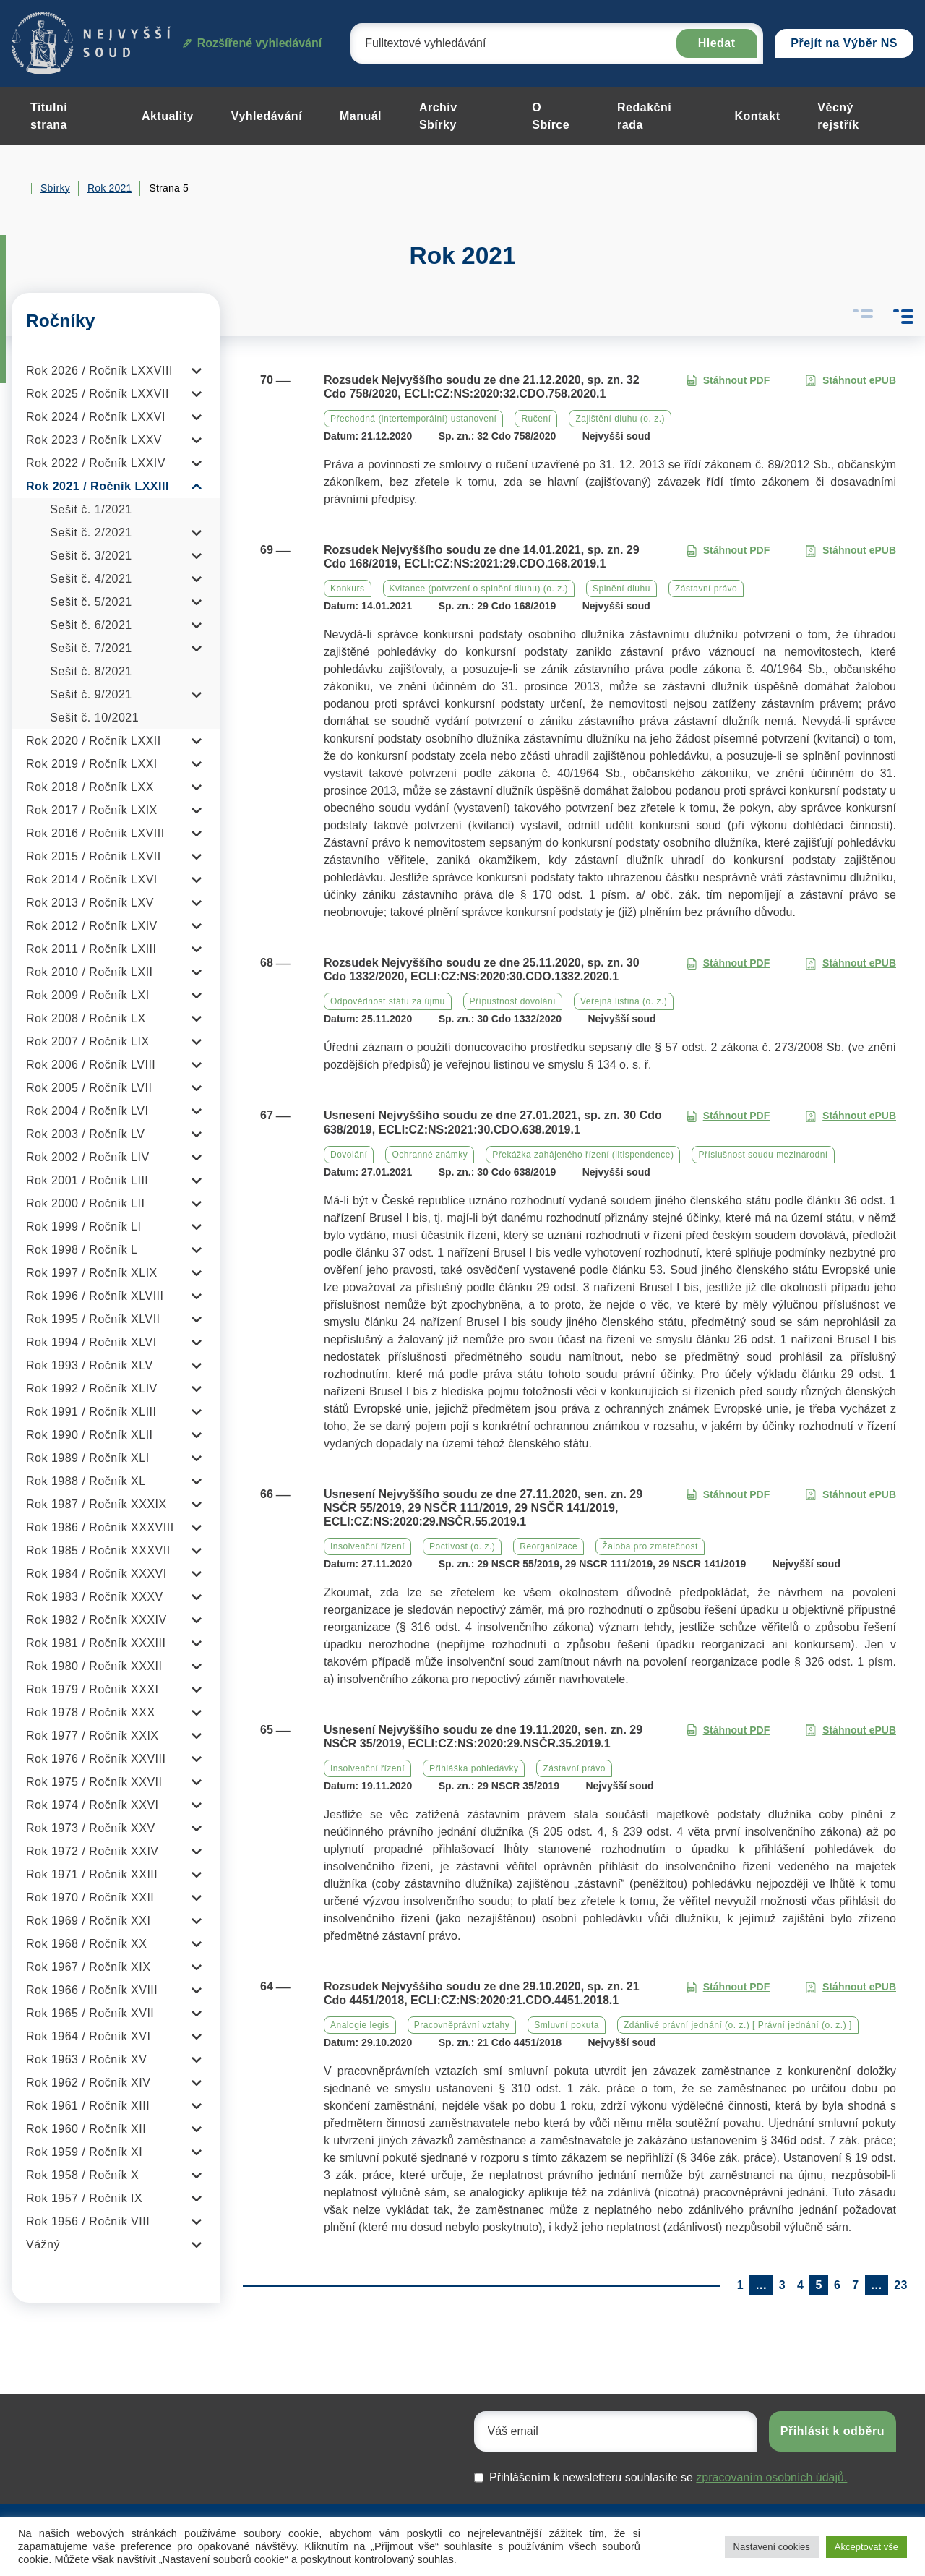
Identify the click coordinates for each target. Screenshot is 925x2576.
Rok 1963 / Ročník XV (86, 2059)
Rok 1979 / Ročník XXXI (92, 1689)
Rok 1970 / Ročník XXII (90, 1897)
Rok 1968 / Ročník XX (86, 1944)
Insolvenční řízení (367, 1546)
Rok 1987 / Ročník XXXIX (96, 1504)
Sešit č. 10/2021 (94, 717)
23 (901, 2285)
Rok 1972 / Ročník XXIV (92, 1851)
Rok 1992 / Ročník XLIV (92, 1388)
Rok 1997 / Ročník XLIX (92, 1273)
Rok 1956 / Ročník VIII (88, 2221)
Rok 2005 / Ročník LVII (89, 1088)
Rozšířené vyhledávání (252, 43)
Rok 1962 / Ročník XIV (88, 2082)
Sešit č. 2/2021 (91, 532)
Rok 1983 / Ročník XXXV (94, 1597)
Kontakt (757, 116)
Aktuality (168, 116)
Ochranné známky (430, 1155)
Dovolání (348, 1155)
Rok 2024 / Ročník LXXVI (95, 417)
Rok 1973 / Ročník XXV (90, 1828)
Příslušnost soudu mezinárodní (762, 1155)
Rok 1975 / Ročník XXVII (94, 1782)
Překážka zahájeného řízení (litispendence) (583, 1155)
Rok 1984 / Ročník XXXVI (96, 1573)
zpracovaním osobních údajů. (771, 2477)
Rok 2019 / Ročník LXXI (92, 764)
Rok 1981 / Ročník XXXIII (95, 1643)
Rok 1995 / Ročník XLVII (93, 1319)
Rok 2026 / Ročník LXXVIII (99, 370)
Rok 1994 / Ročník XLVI (91, 1342)
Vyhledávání (266, 116)
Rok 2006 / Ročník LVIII (90, 1064)
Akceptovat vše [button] (866, 2546)
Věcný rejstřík (838, 116)
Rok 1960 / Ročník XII (86, 2129)
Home (17, 188)
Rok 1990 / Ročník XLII (89, 1435)
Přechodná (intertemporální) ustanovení (413, 419)
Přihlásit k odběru (832, 2431)
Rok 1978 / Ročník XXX (90, 1712)
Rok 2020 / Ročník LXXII (93, 741)
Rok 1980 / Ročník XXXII (94, 1666)
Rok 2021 (109, 188)
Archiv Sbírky (438, 116)
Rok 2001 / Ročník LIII (87, 1180)
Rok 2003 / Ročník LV (85, 1134)
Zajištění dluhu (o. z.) (620, 419)
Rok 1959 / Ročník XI (84, 2152)
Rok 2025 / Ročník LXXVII (97, 394)
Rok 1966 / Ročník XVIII (92, 1990)
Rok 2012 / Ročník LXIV (92, 926)
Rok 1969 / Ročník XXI (88, 1920)
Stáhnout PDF (728, 381)
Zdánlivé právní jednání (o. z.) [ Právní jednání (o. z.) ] (738, 2025)
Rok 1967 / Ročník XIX (88, 1967)
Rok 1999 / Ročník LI (83, 1226)
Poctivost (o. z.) (462, 1546)
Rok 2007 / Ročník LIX (88, 1041)
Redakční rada (644, 116)
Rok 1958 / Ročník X (82, 2175)
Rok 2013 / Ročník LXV (90, 903)
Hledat (717, 43)
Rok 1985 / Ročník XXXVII (98, 1550)
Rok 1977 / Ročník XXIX (92, 1735)
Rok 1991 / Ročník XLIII (91, 1411)
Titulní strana (48, 116)
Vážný (43, 2244)
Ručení (536, 419)
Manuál (361, 116)
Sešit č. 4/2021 (91, 579)
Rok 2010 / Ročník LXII (89, 972)
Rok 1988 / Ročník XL (86, 1481)
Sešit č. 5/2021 (91, 602)
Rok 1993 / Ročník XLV (89, 1365)
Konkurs (347, 588)
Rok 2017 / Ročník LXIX (92, 810)
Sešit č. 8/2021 (91, 671)
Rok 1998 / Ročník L (81, 1250)
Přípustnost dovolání (513, 1001)
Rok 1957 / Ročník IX (84, 2198)
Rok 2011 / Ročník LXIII (91, 949)
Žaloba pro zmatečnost (650, 1546)
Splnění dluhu (621, 588)
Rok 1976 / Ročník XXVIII (95, 1759)
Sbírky (55, 188)
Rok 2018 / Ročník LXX (90, 787)
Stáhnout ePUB (850, 381)
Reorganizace (548, 1546)
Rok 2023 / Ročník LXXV (94, 440)
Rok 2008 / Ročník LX (86, 1018)
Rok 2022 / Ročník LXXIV (95, 463)
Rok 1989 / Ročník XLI (88, 1458)
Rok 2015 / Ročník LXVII (93, 856)
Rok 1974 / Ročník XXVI (92, 1805)
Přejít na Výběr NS (844, 43)
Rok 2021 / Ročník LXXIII (97, 486)
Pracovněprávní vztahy (462, 2025)
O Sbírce (550, 116)
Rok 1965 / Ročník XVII (90, 2013)
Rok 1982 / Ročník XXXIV (96, 1620)
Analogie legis (360, 2025)
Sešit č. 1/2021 (91, 509)
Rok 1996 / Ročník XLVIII (94, 1296)
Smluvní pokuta (566, 2025)
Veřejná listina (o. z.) (623, 1001)
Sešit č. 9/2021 (91, 694)
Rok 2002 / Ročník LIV (88, 1157)
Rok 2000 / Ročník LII (85, 1203)
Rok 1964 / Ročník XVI (88, 2036)
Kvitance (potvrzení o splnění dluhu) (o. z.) (479, 588)
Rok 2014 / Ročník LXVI (92, 879)
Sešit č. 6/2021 (91, 625)
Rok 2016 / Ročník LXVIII (95, 833)
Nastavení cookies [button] (771, 2546)
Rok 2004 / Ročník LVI (87, 1111)
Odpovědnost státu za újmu (387, 1001)
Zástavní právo (706, 588)
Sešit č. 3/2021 (91, 555)
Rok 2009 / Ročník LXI (88, 995)
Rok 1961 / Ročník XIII (88, 2106)
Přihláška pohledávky (473, 1768)
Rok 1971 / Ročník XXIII (92, 1874)
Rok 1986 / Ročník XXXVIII (100, 1527)
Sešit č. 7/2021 (91, 648)
